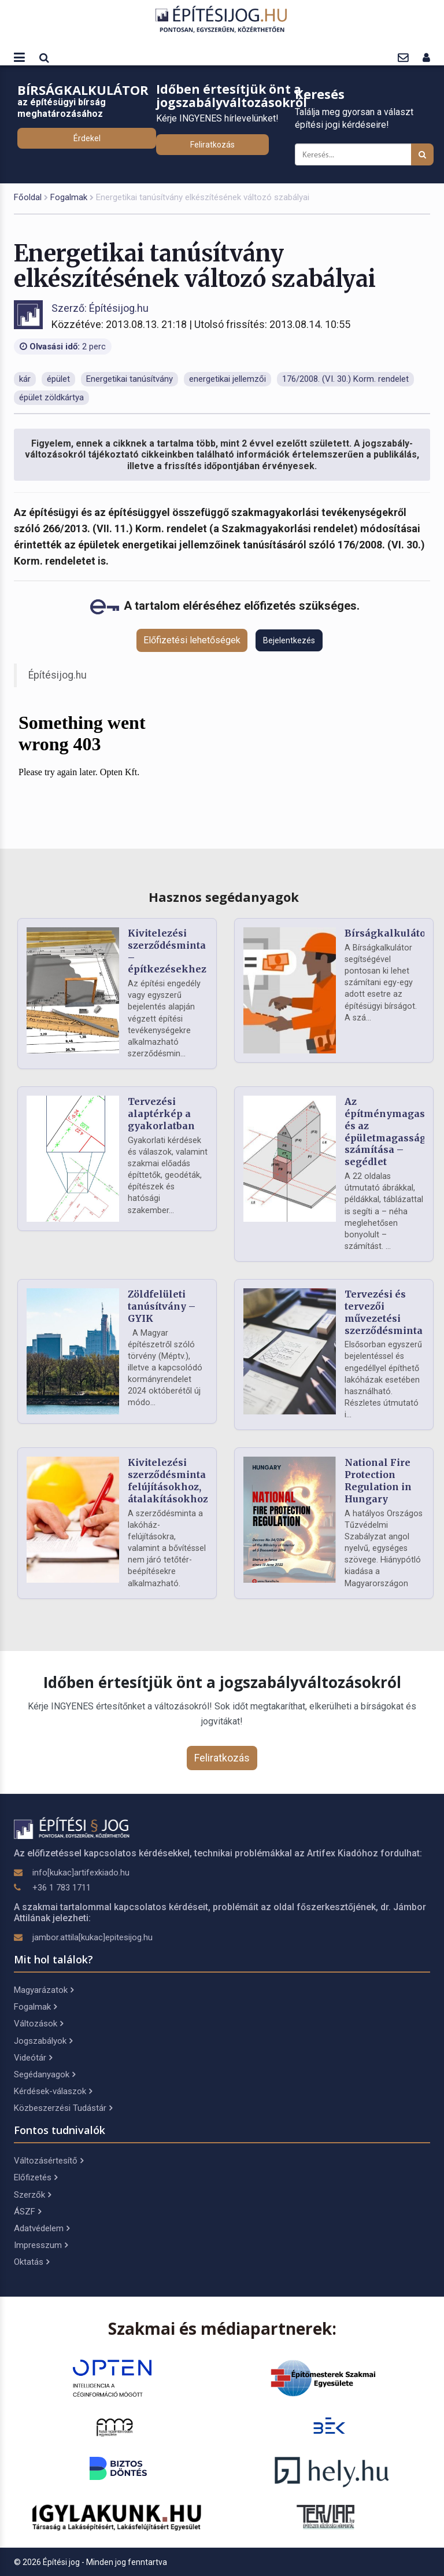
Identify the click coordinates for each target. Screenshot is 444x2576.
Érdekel (87, 138)
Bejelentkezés (289, 640)
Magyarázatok (43, 1990)
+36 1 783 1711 (61, 1887)
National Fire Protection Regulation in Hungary (378, 1480)
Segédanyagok (44, 2074)
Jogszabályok (43, 2041)
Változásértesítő (48, 2160)
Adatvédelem (41, 2228)
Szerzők (32, 2195)
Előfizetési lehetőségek (191, 640)
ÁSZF (27, 2211)
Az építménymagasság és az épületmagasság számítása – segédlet (393, 1131)
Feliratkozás (212, 144)
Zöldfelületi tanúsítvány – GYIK (161, 1306)
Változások (38, 2023)
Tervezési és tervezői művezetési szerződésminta (384, 1312)
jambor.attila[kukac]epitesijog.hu (92, 1937)
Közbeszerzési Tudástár (63, 2108)
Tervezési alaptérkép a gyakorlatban (161, 1114)
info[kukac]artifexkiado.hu (81, 1872)
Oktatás (31, 2262)
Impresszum (41, 2245)
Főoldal (28, 197)
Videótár (33, 2057)
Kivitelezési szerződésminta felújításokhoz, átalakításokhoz (168, 1480)
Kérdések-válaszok (53, 2091)
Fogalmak (68, 197)
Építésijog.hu (57, 675)
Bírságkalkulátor (387, 933)
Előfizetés (35, 2177)
